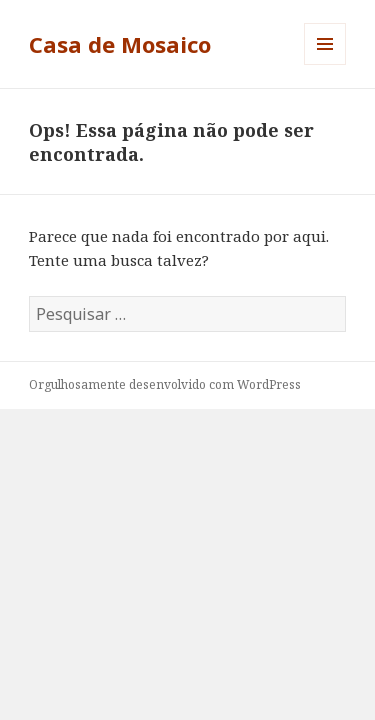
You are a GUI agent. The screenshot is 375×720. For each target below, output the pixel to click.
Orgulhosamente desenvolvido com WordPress (165, 384)
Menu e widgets (325, 64)
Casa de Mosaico (120, 44)
